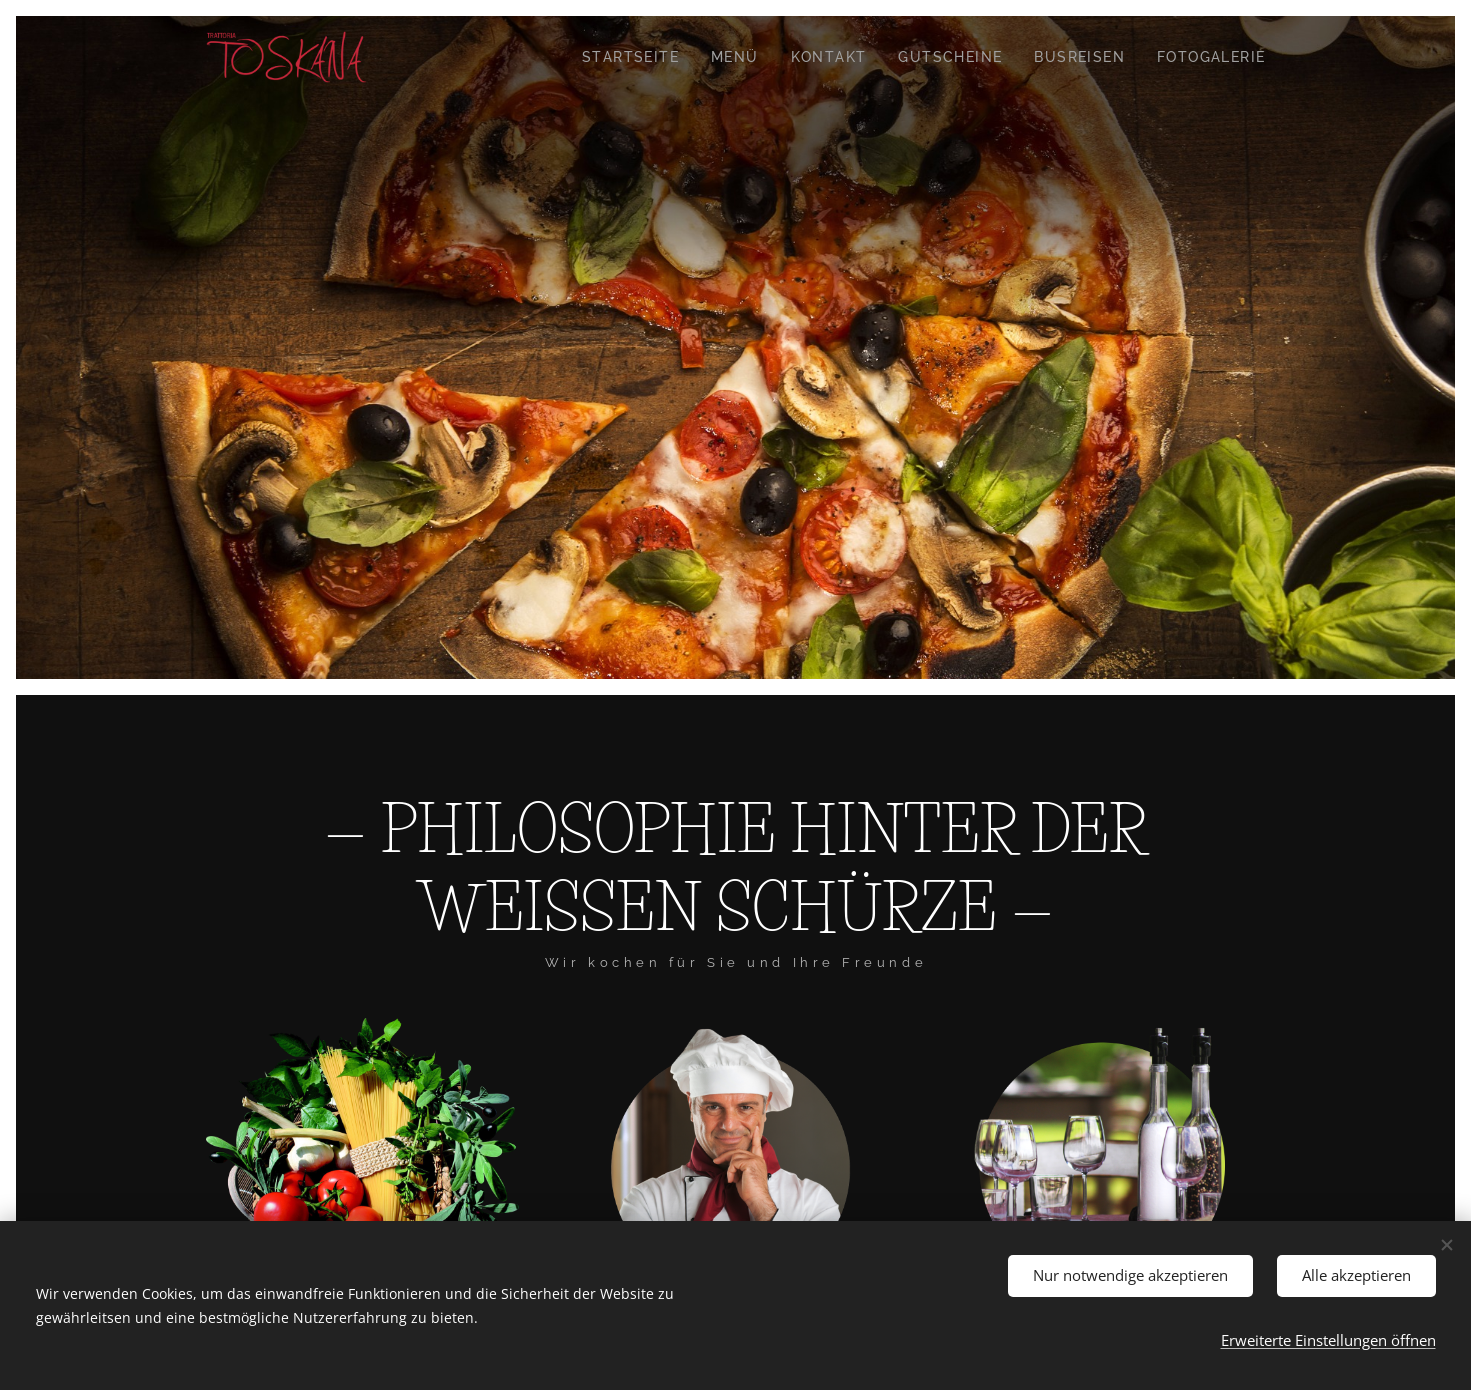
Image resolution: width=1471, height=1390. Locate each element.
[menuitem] (636, 57)
